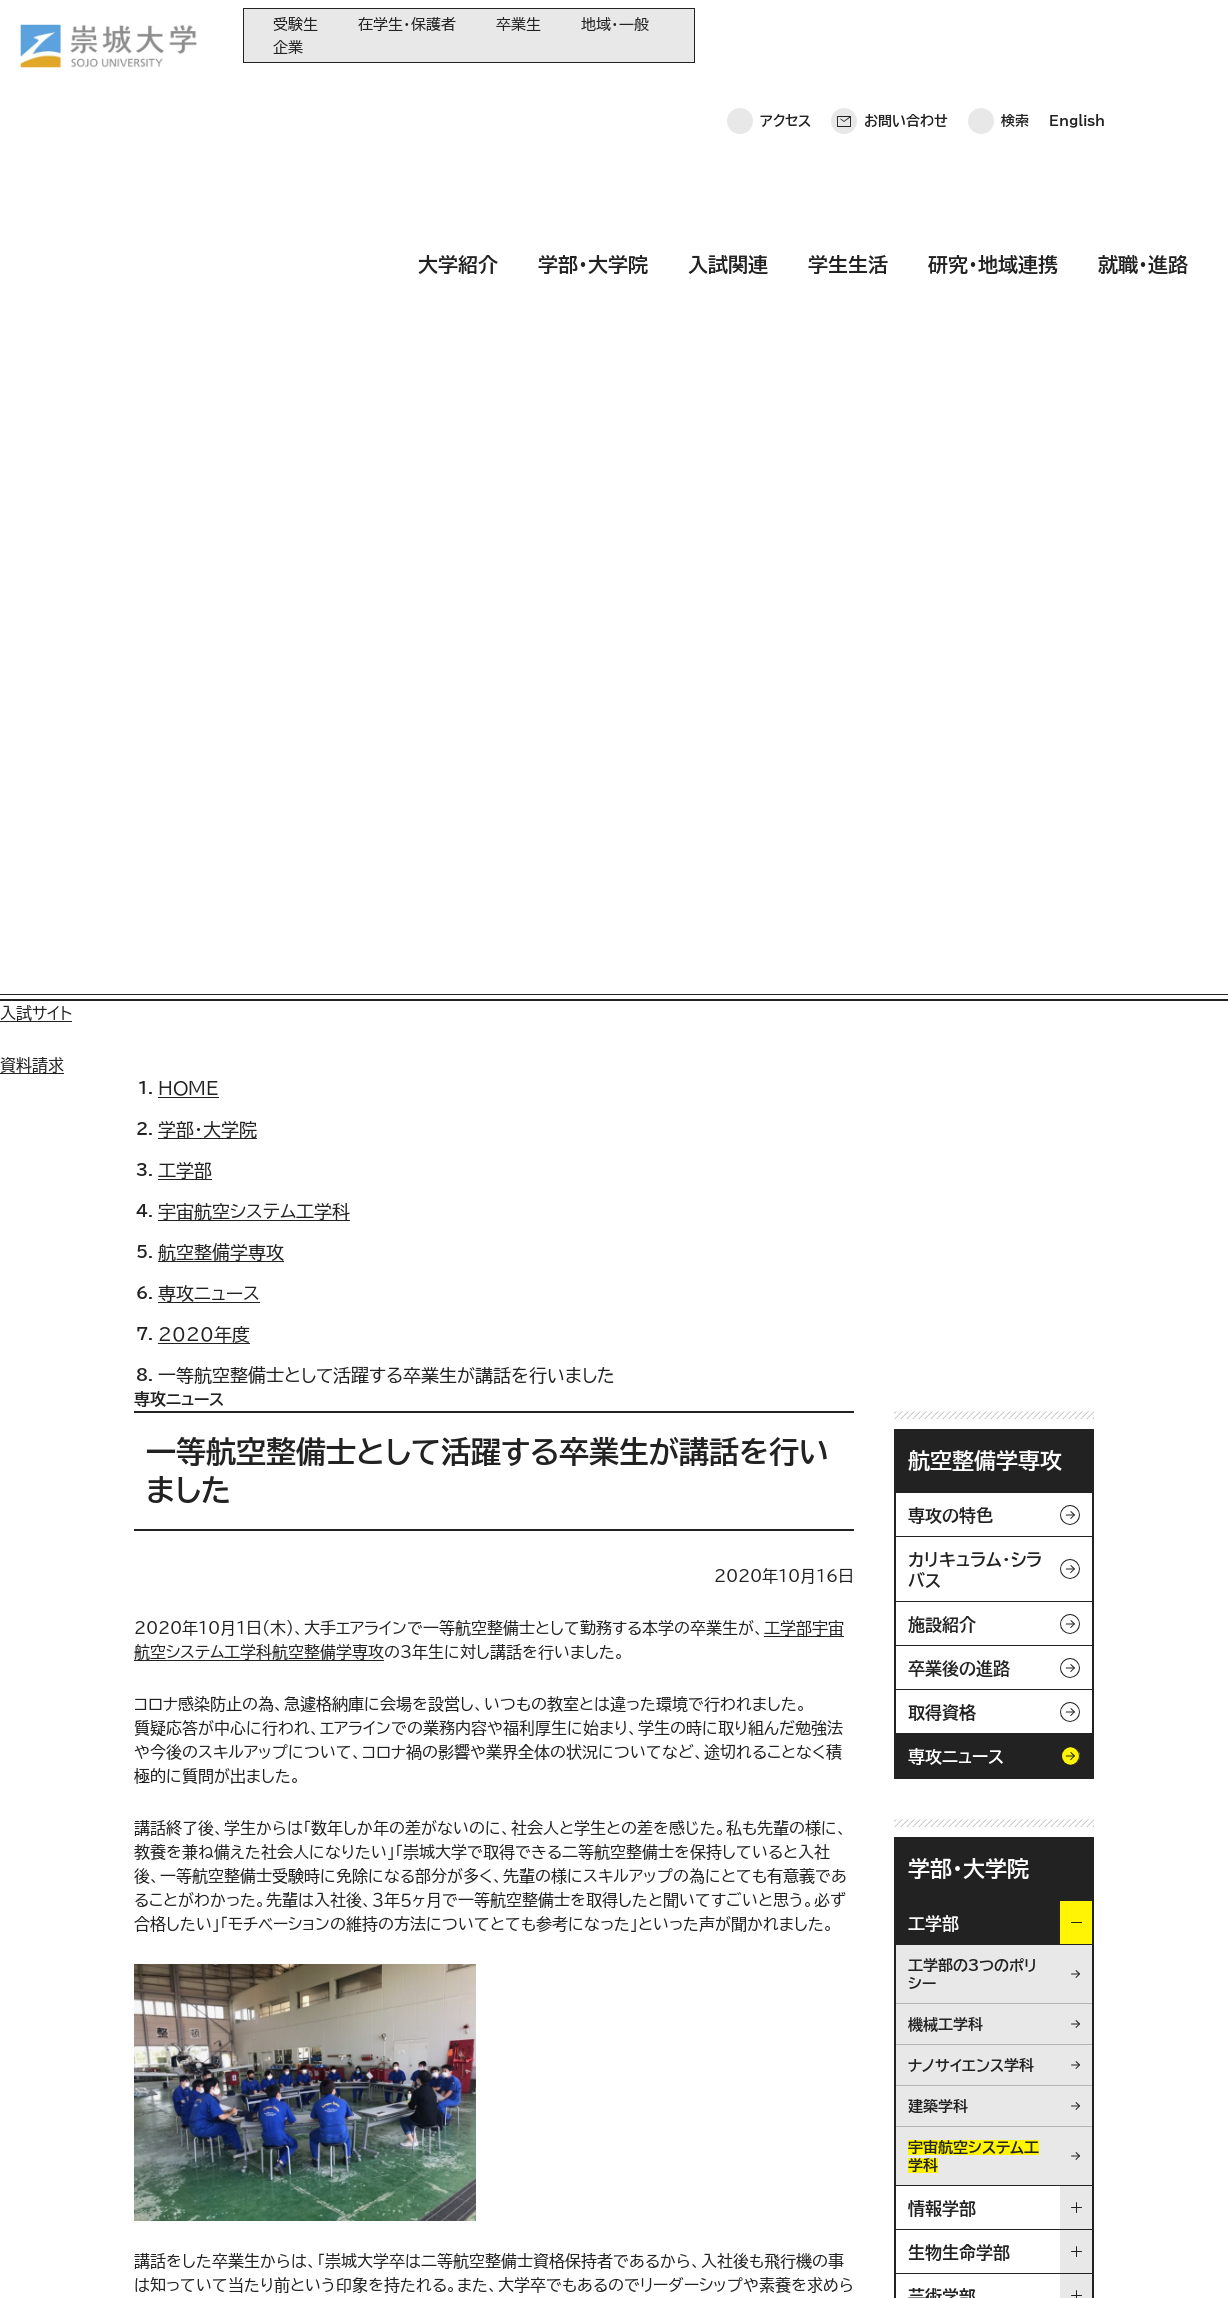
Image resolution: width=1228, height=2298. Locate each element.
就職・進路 (1143, 93)
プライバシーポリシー (172, 2253)
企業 (288, 47)
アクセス (785, 35)
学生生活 (848, 93)
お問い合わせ (906, 35)
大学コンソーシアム (515, 2137)
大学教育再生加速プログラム (543, 2071)
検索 (1015, 35)
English (1077, 35)
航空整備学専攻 (985, 588)
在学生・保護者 (407, 24)
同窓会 (479, 2038)
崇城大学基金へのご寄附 (531, 2104)
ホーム (51, 2253)
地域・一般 (615, 24)
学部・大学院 (593, 93)
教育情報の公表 (505, 2170)
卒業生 (518, 24)
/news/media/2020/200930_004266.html (319, 1600)
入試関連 (728, 93)
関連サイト (489, 2203)
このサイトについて (334, 2253)
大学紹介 (458, 93)
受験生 (295, 24)
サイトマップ (467, 2253)
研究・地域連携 (993, 93)
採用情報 (568, 2253)
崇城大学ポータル (142, 2119)
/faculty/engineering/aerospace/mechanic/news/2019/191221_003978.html (471, 1672)
